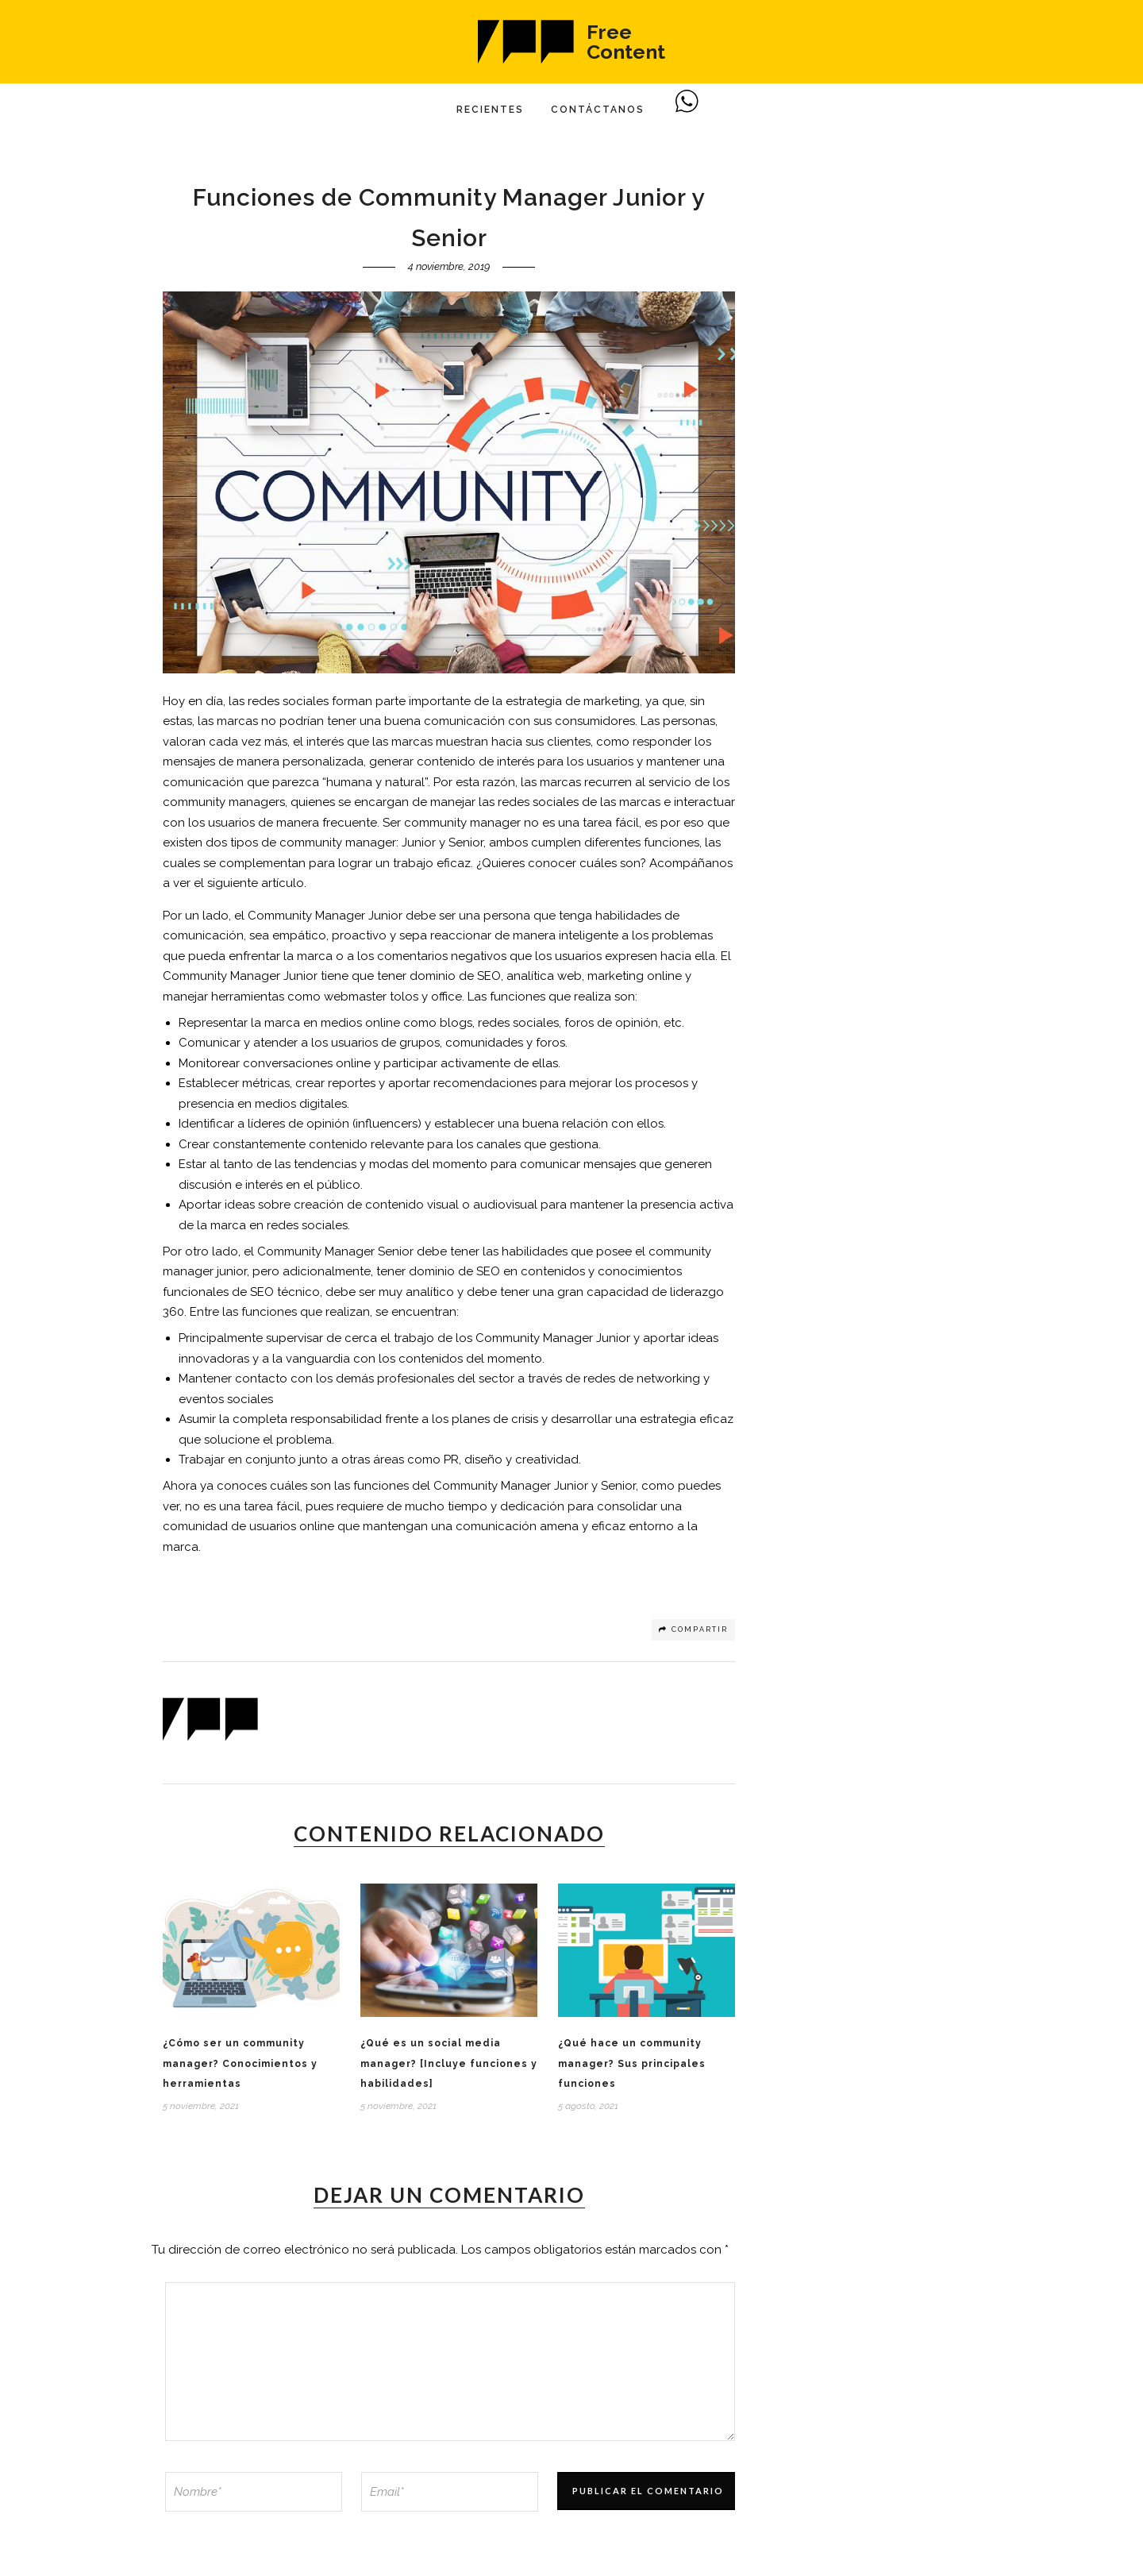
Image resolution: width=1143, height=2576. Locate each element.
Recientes (490, 109)
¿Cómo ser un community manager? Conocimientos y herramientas (240, 2063)
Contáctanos (598, 109)
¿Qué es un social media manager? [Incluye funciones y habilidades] (448, 2063)
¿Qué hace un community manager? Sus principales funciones (632, 2063)
